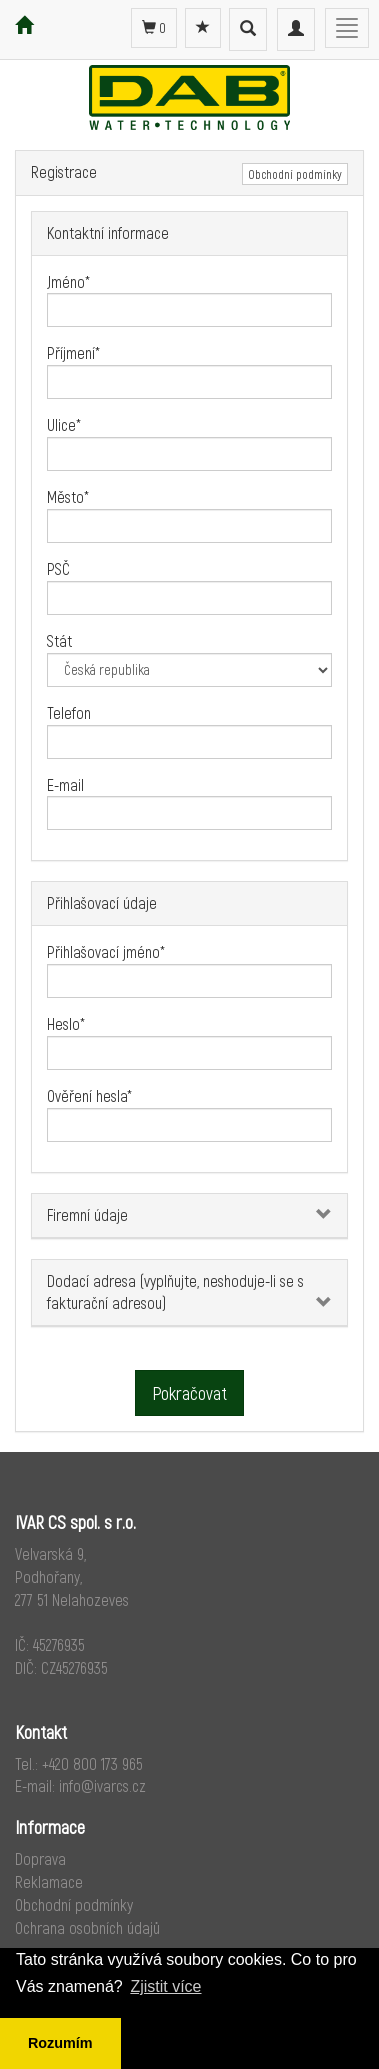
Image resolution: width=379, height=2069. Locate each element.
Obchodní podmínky (295, 174)
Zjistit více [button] (165, 1986)
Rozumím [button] (60, 2043)
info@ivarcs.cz (102, 1785)
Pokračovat (189, 1393)
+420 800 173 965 (92, 1763)
